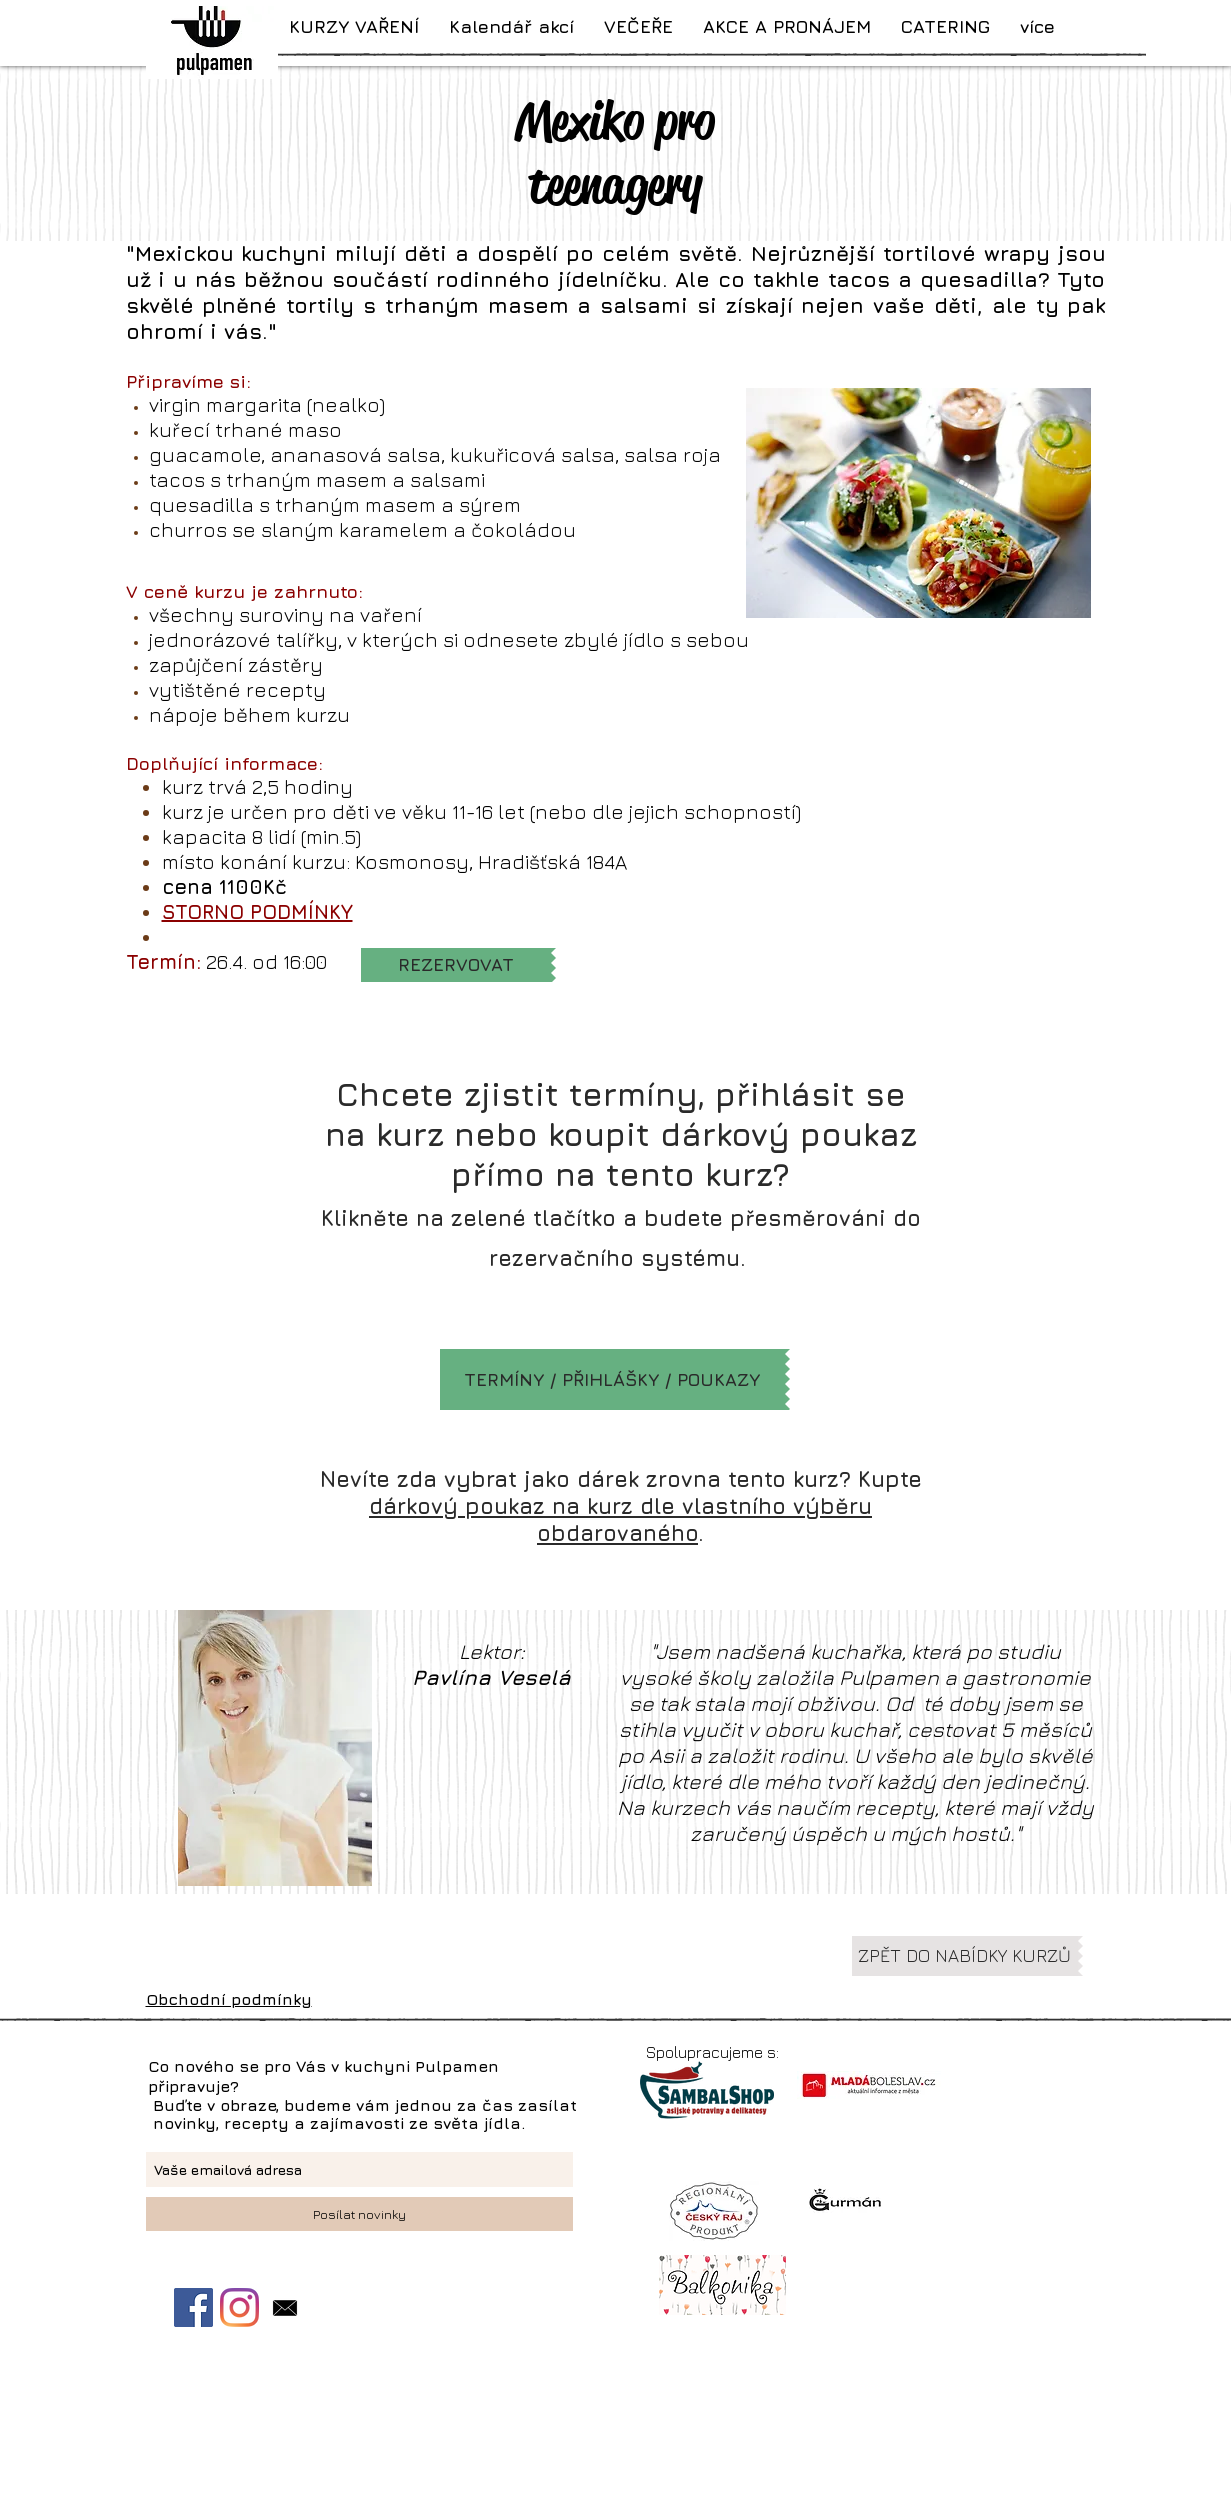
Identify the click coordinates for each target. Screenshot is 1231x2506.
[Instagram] (239, 2307)
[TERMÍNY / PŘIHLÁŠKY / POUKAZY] (612, 1379)
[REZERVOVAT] (456, 965)
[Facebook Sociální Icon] (193, 2307)
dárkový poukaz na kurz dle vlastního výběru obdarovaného (620, 1519)
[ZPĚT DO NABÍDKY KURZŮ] (965, 1956)
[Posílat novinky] (359, 2214)
